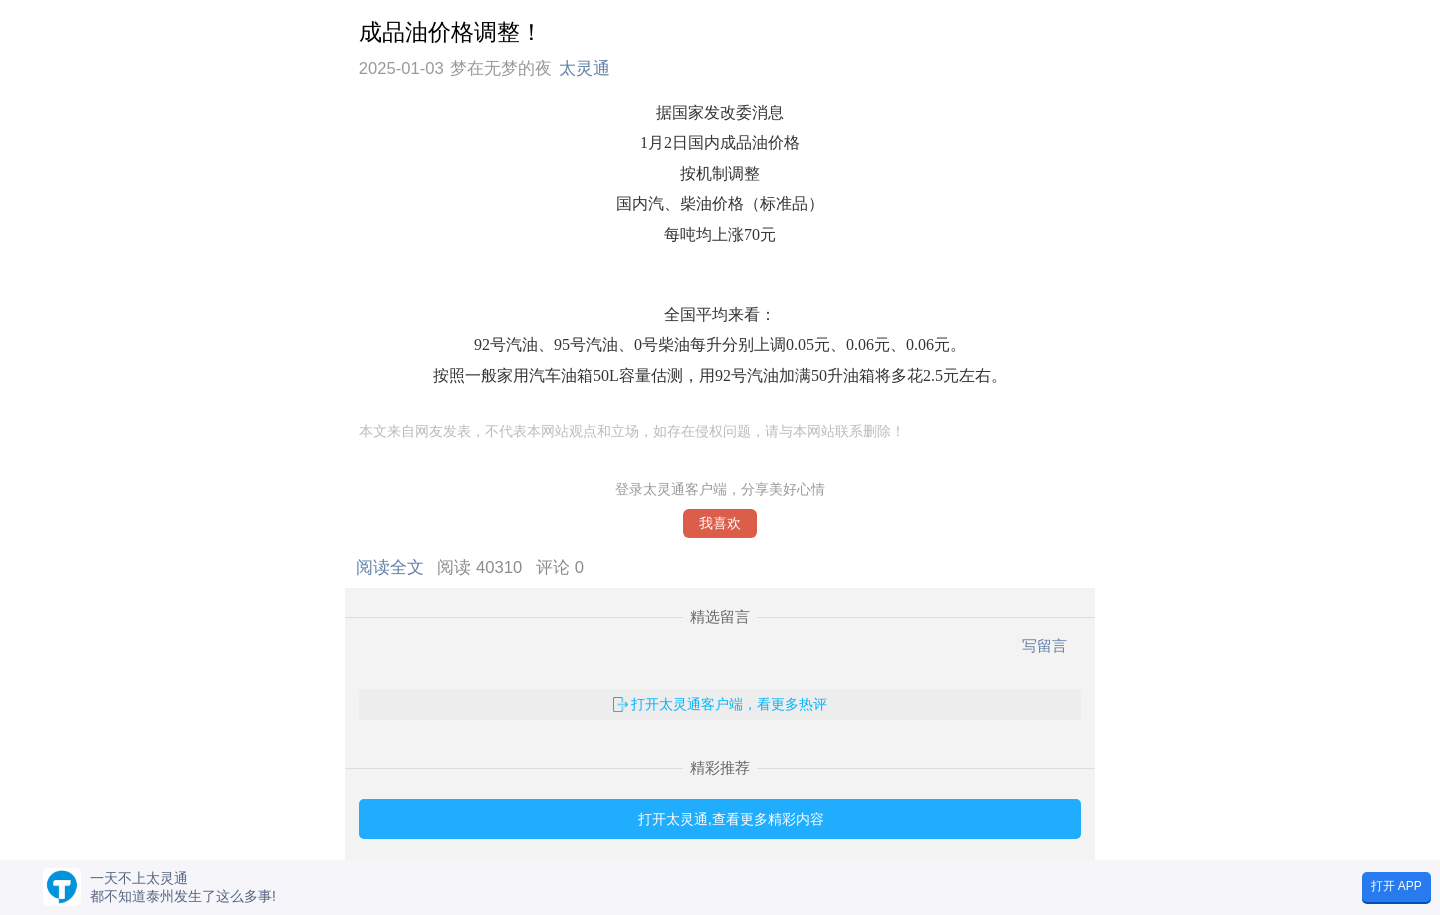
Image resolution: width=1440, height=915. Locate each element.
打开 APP (1396, 886)
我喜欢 (720, 523)
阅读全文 (394, 567)
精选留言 (720, 617)
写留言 (1044, 645)
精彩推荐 (720, 768)
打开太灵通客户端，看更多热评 (729, 704)
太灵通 (584, 68)
